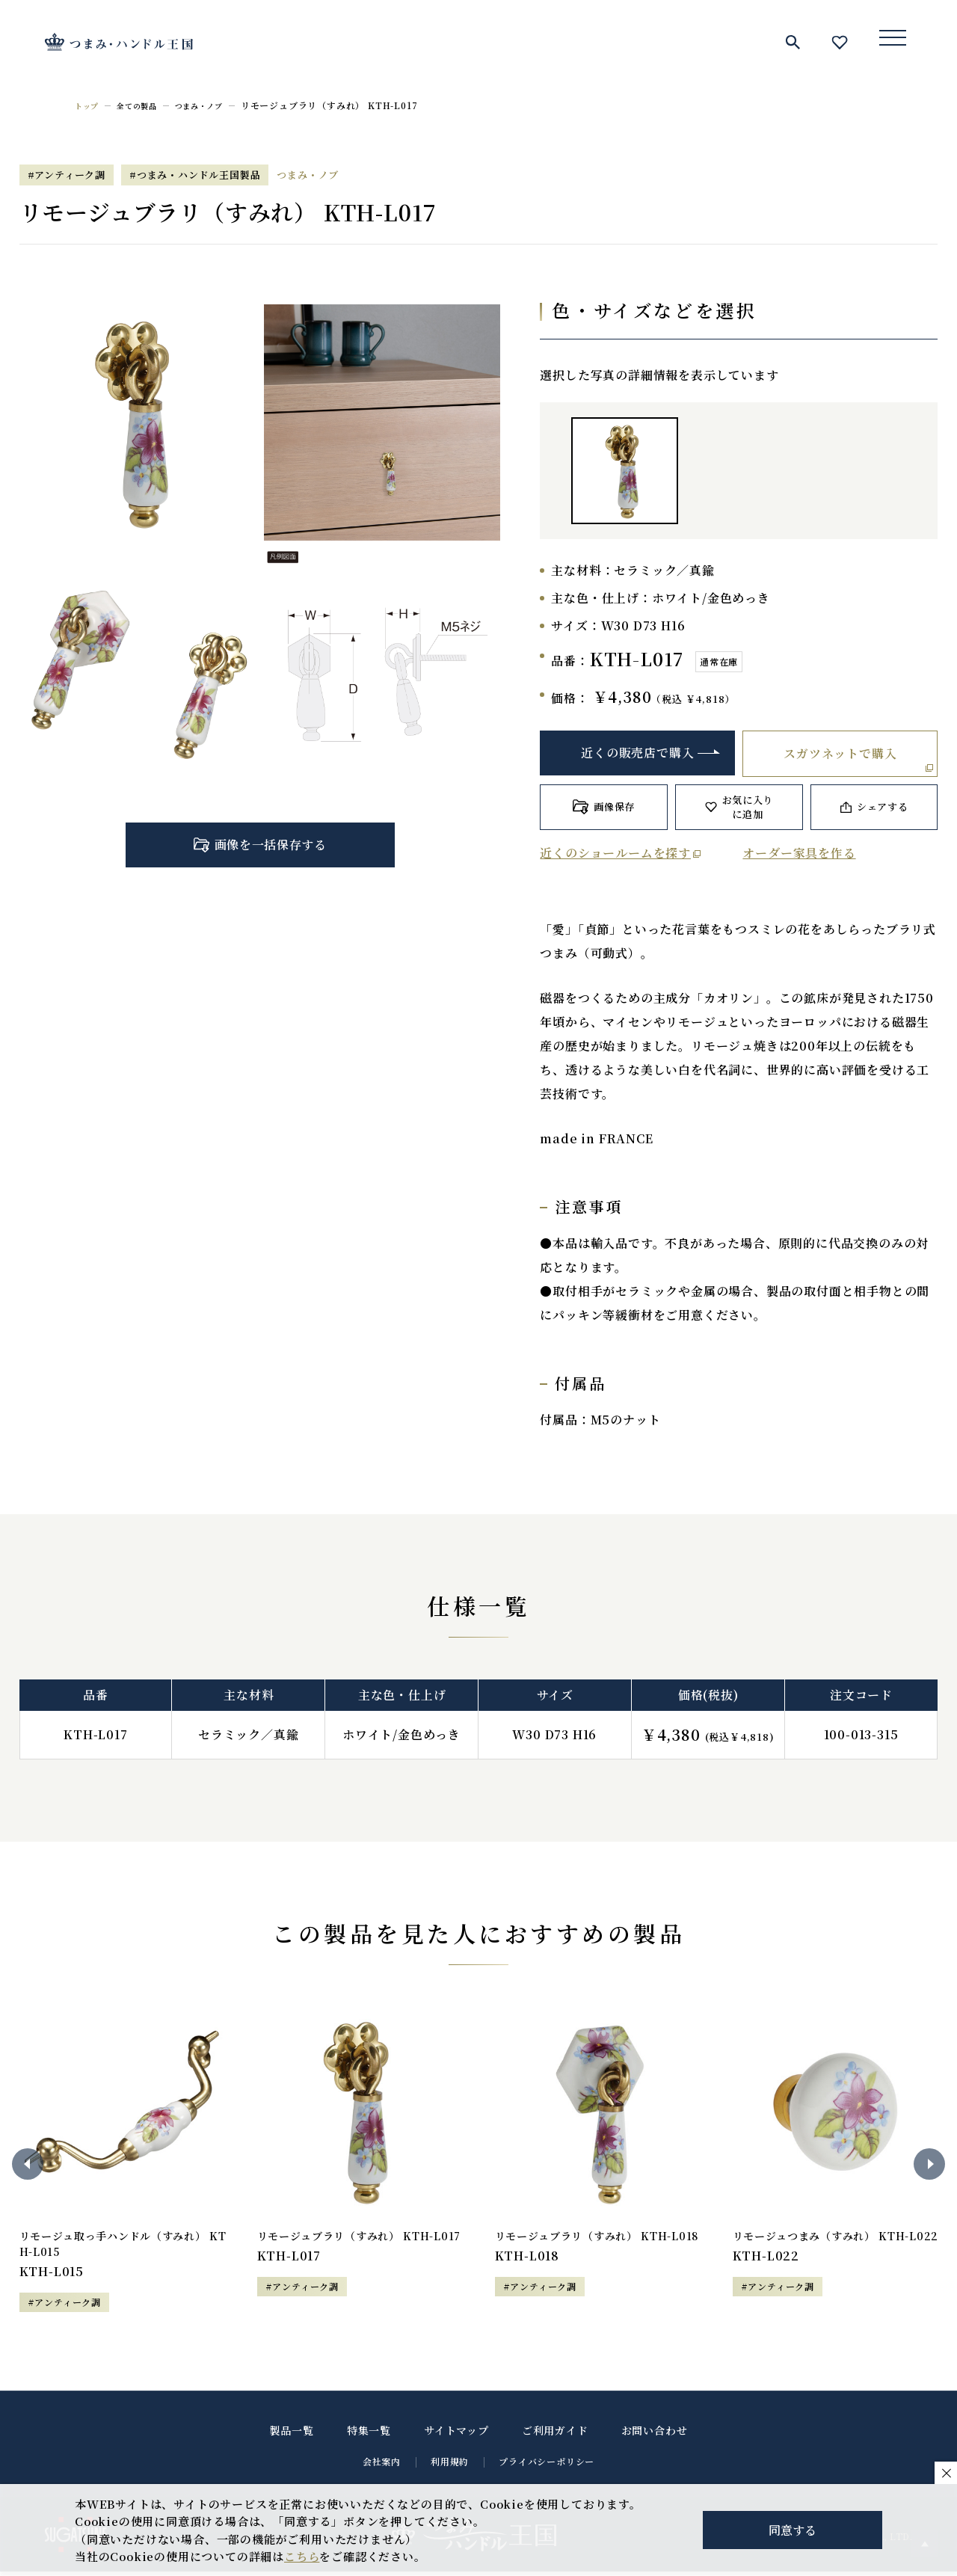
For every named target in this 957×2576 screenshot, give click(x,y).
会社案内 (382, 2465)
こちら (301, 2556)
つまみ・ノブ (215, 105)
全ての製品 (145, 105)
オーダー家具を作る (798, 852)
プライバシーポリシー (546, 2465)
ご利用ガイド (555, 2434)
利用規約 (450, 2465)
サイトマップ (456, 2434)
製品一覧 (292, 2434)
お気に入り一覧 (840, 42)
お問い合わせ (654, 2434)
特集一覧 (369, 2434)
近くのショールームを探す (615, 852)
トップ (89, 105)
